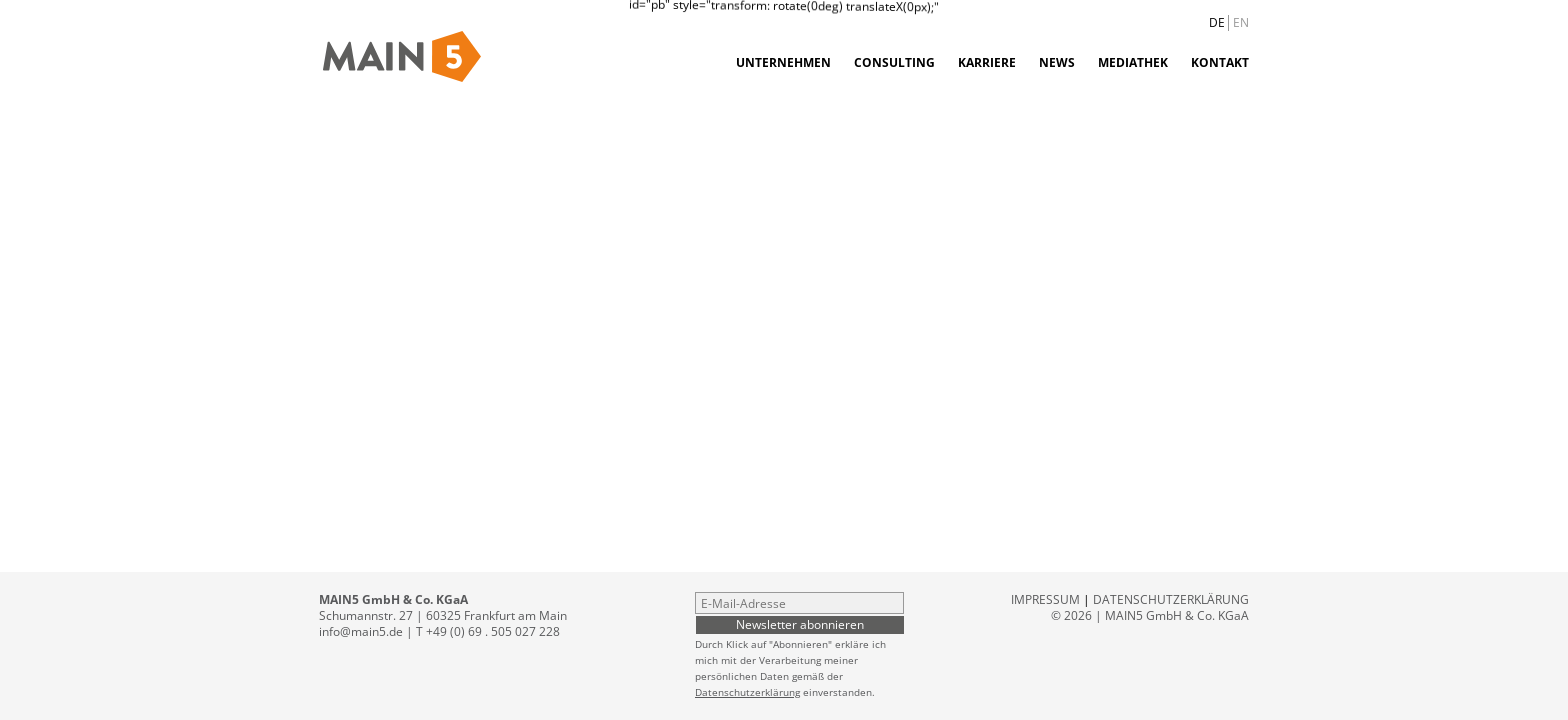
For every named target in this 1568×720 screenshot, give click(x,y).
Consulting (894, 62)
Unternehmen (783, 62)
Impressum (1045, 599)
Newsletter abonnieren (800, 624)
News (1057, 62)
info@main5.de (361, 631)
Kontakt (1220, 62)
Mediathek (1133, 62)
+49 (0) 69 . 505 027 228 (493, 631)
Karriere (987, 62)
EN (1241, 22)
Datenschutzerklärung (747, 692)
